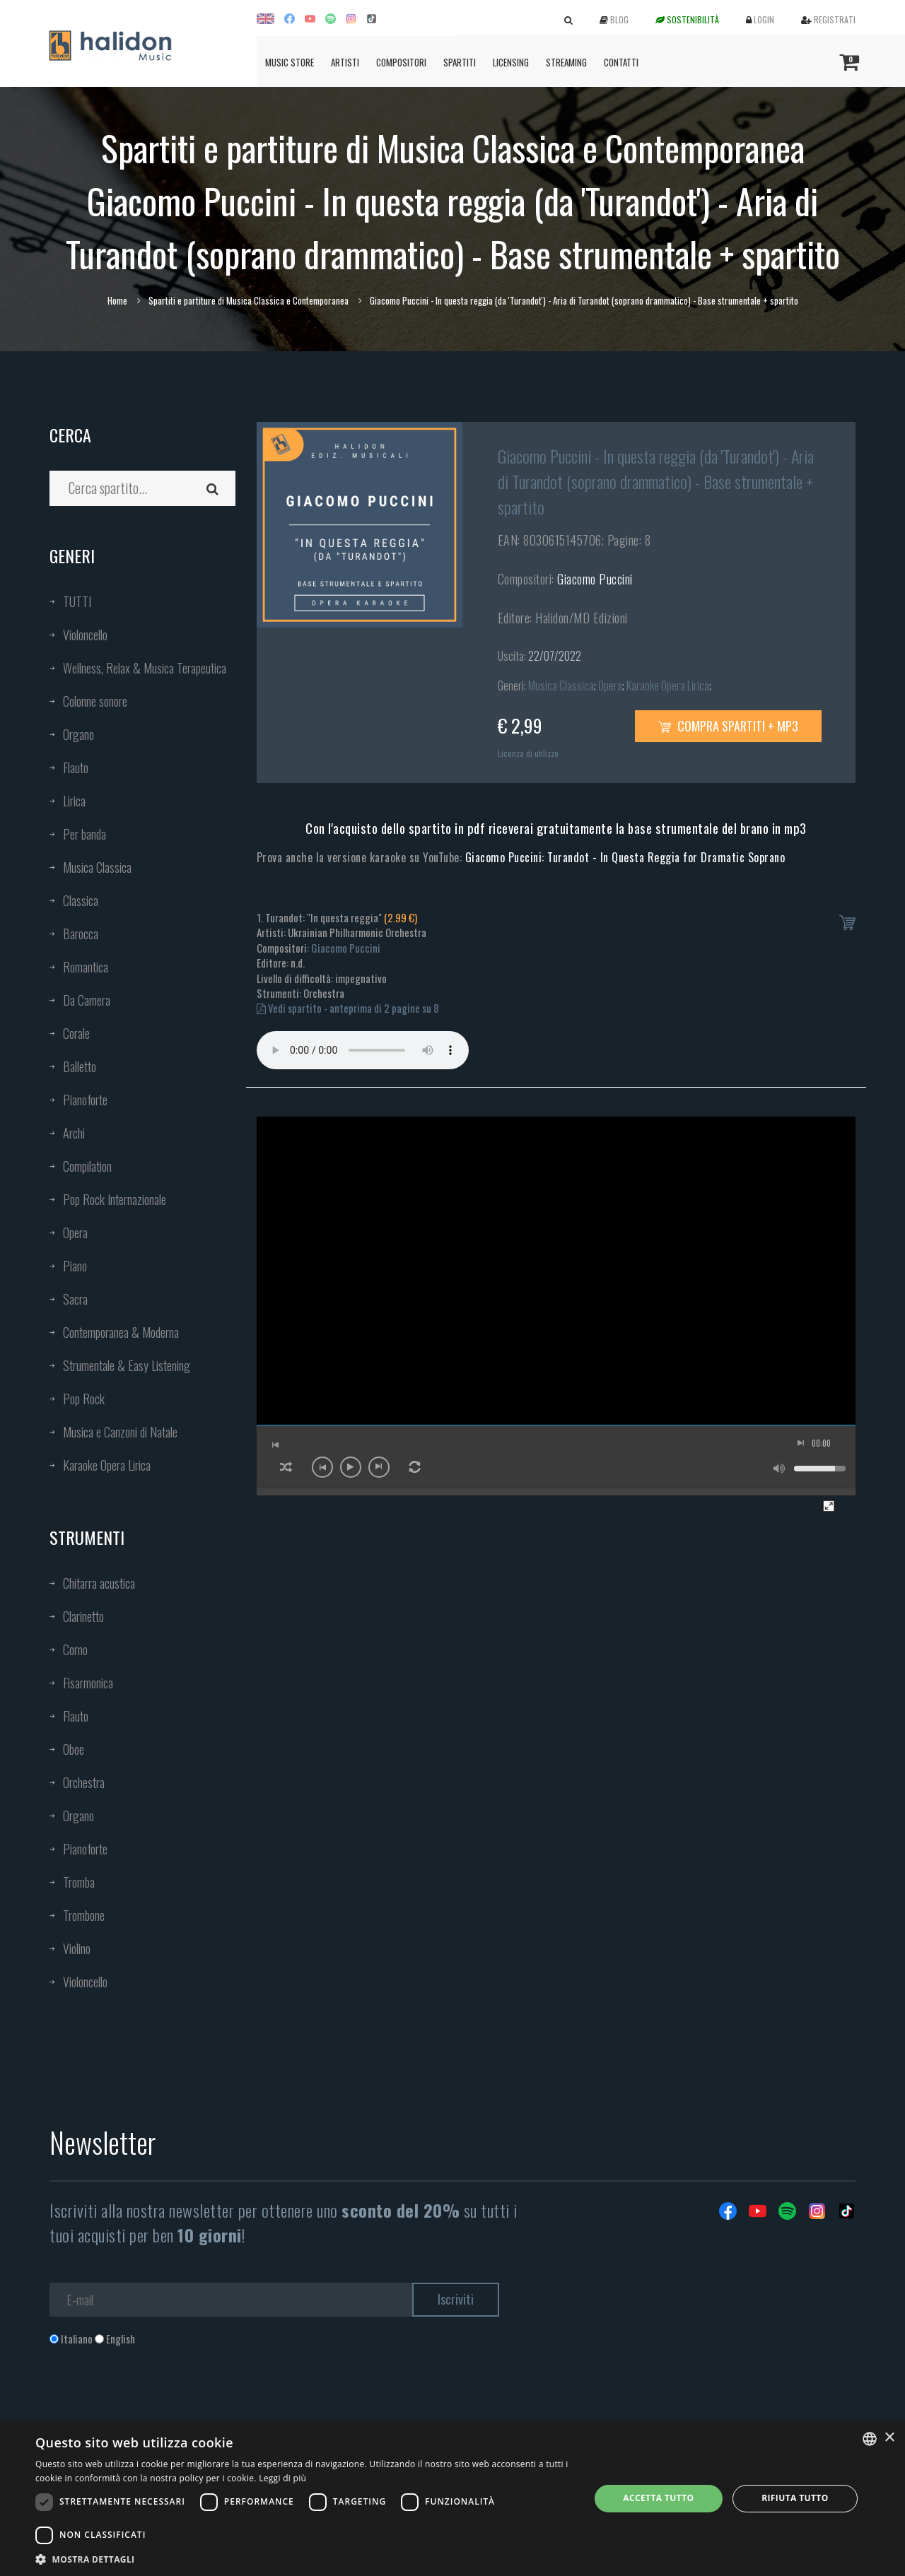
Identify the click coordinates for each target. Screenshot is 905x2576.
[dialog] (452, 2498)
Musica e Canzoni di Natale (120, 1432)
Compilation (87, 1166)
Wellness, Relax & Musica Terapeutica (144, 668)
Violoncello (85, 634)
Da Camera (86, 1000)
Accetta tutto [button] (658, 2498)
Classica (80, 900)
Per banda (84, 834)
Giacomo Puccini (595, 579)
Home (117, 300)
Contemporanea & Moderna (121, 1332)
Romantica (85, 967)
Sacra (75, 1299)
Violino (76, 1948)
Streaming (566, 62)
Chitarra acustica (99, 1583)
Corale (76, 1033)
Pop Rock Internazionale (114, 1199)
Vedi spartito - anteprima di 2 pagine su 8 (348, 1008)
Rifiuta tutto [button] (795, 2498)
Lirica (74, 801)
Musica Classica (97, 867)
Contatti (621, 62)
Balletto (79, 1066)
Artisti (345, 62)
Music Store (289, 62)
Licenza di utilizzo (528, 753)
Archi (74, 1133)
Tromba (79, 1882)
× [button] (889, 2438)
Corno (75, 1649)
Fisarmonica (88, 1683)
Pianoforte (85, 1099)
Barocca (80, 933)
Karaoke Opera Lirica (107, 1465)
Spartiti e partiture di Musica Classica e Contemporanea (248, 300)
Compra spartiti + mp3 (728, 726)
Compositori (401, 62)
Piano (75, 1266)
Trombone (84, 1915)
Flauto (75, 767)
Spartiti (459, 62)
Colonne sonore (95, 701)
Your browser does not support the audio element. (363, 1050)
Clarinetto (83, 1616)
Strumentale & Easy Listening (126, 1365)
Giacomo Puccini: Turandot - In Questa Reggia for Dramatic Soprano (625, 857)
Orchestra (84, 1782)
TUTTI (77, 601)
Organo (78, 734)
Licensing (511, 62)
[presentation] (156, 2403)
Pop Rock (84, 1398)
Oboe (73, 1749)
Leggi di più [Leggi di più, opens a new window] (282, 2478)
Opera (75, 1232)
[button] (304, 2558)
